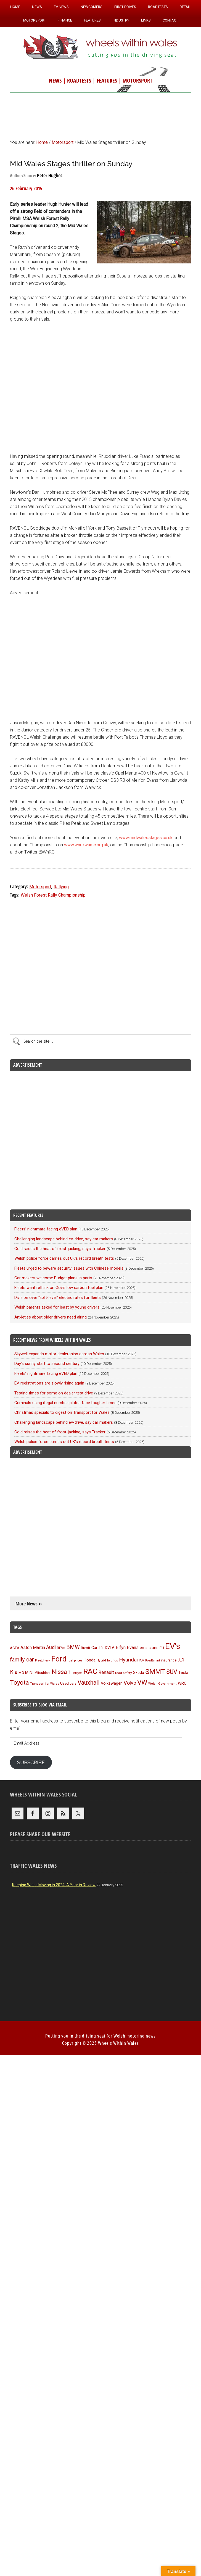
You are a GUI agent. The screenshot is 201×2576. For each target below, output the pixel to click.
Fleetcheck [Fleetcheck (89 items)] (42, 1660)
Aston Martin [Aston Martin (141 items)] (32, 1647)
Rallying (61, 886)
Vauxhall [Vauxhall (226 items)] (89, 1682)
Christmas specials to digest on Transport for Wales (62, 1412)
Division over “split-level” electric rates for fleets (57, 1297)
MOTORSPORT (137, 80)
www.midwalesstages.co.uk (146, 837)
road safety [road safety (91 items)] (123, 1673)
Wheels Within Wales (100, 47)
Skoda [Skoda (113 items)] (138, 1672)
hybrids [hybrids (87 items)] (112, 1660)
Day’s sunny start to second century (47, 1363)
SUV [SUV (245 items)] (171, 1671)
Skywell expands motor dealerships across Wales (59, 1353)
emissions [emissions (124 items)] (149, 1647)
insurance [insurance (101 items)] (168, 1660)
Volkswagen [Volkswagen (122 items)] (112, 1683)
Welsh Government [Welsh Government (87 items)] (162, 1683)
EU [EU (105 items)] (162, 1648)
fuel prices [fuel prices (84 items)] (75, 1660)
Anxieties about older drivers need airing (50, 1317)
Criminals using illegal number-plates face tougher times (65, 1402)
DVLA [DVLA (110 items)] (110, 1647)
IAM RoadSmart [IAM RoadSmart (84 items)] (149, 1660)
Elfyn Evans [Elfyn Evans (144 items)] (127, 1647)
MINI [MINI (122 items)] (29, 1672)
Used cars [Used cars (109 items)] (68, 1683)
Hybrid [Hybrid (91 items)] (101, 1660)
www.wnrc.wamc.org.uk (86, 844)
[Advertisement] (100, 113)
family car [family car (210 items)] (22, 1659)
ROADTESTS (79, 80)
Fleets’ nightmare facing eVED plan (45, 1229)
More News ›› (28, 1603)
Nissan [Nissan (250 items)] (61, 1671)
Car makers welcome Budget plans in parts (53, 1277)
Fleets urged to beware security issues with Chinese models (68, 1268)
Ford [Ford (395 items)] (59, 1659)
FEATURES (107, 80)
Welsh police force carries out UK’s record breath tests (64, 1258)
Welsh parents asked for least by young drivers (56, 1307)
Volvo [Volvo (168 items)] (130, 1683)
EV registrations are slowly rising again (49, 1383)
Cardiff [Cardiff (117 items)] (97, 1647)
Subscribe (31, 1762)
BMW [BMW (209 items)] (73, 1647)
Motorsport (40, 886)
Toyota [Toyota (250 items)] (19, 1682)
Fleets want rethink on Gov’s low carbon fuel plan (58, 1287)
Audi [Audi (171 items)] (51, 1647)
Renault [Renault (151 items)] (106, 1672)
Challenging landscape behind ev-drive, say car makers (63, 1239)
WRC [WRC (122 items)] (182, 1683)
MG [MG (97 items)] (21, 1673)
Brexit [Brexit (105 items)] (85, 1648)
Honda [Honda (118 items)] (90, 1660)
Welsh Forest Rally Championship (53, 895)
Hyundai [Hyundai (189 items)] (128, 1659)
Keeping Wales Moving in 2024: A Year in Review (54, 1885)
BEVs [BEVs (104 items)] (61, 1648)
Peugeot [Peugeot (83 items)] (77, 1673)
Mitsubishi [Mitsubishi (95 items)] (43, 1673)
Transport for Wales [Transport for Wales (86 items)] (44, 1683)
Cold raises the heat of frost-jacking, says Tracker (59, 1248)
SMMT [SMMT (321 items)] (155, 1672)
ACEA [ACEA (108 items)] (14, 1647)
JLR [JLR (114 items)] (181, 1660)
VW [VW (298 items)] (142, 1682)
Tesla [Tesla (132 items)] (183, 1672)
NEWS (55, 80)
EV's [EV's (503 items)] (172, 1646)
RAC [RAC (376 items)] (90, 1671)
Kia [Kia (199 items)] (13, 1672)
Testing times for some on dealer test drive (53, 1393)
